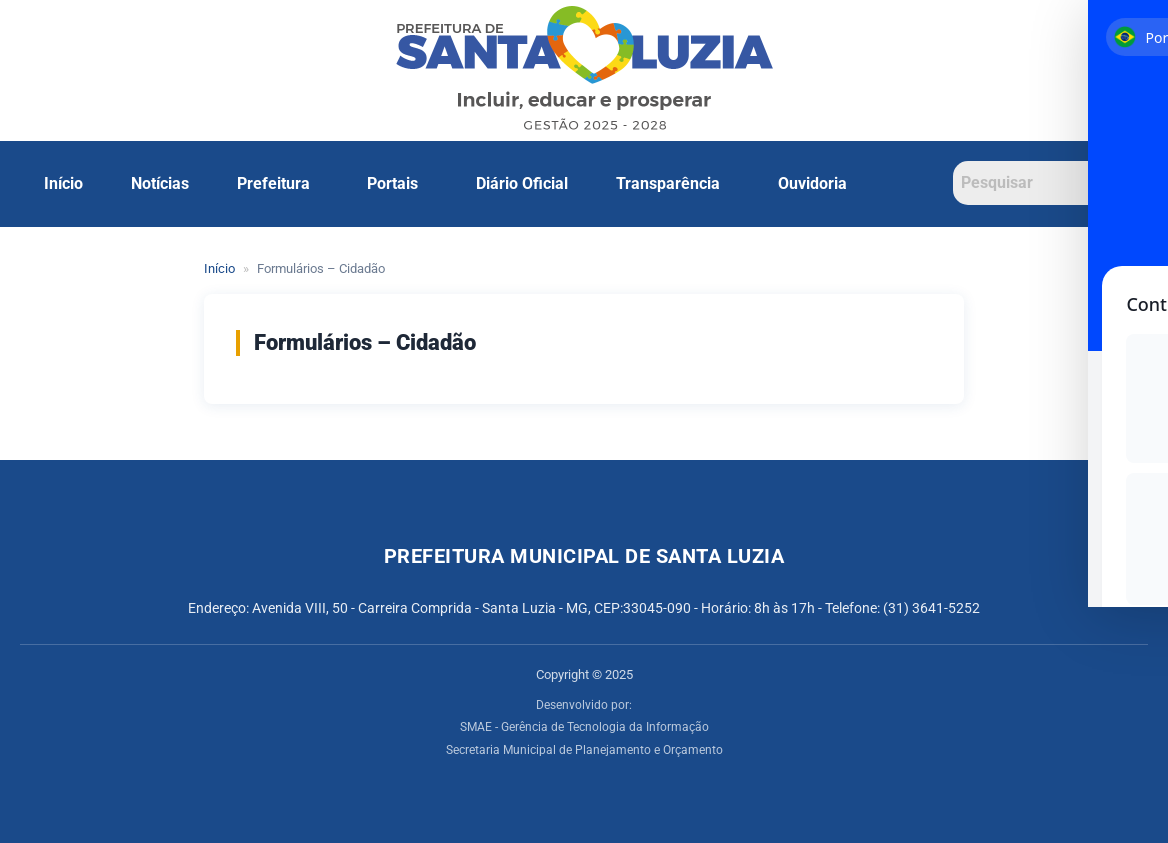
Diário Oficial (522, 183)
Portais (392, 183)
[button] (278, 184)
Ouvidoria (812, 183)
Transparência (668, 183)
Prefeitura (273, 183)
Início (63, 183)
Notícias (160, 183)
